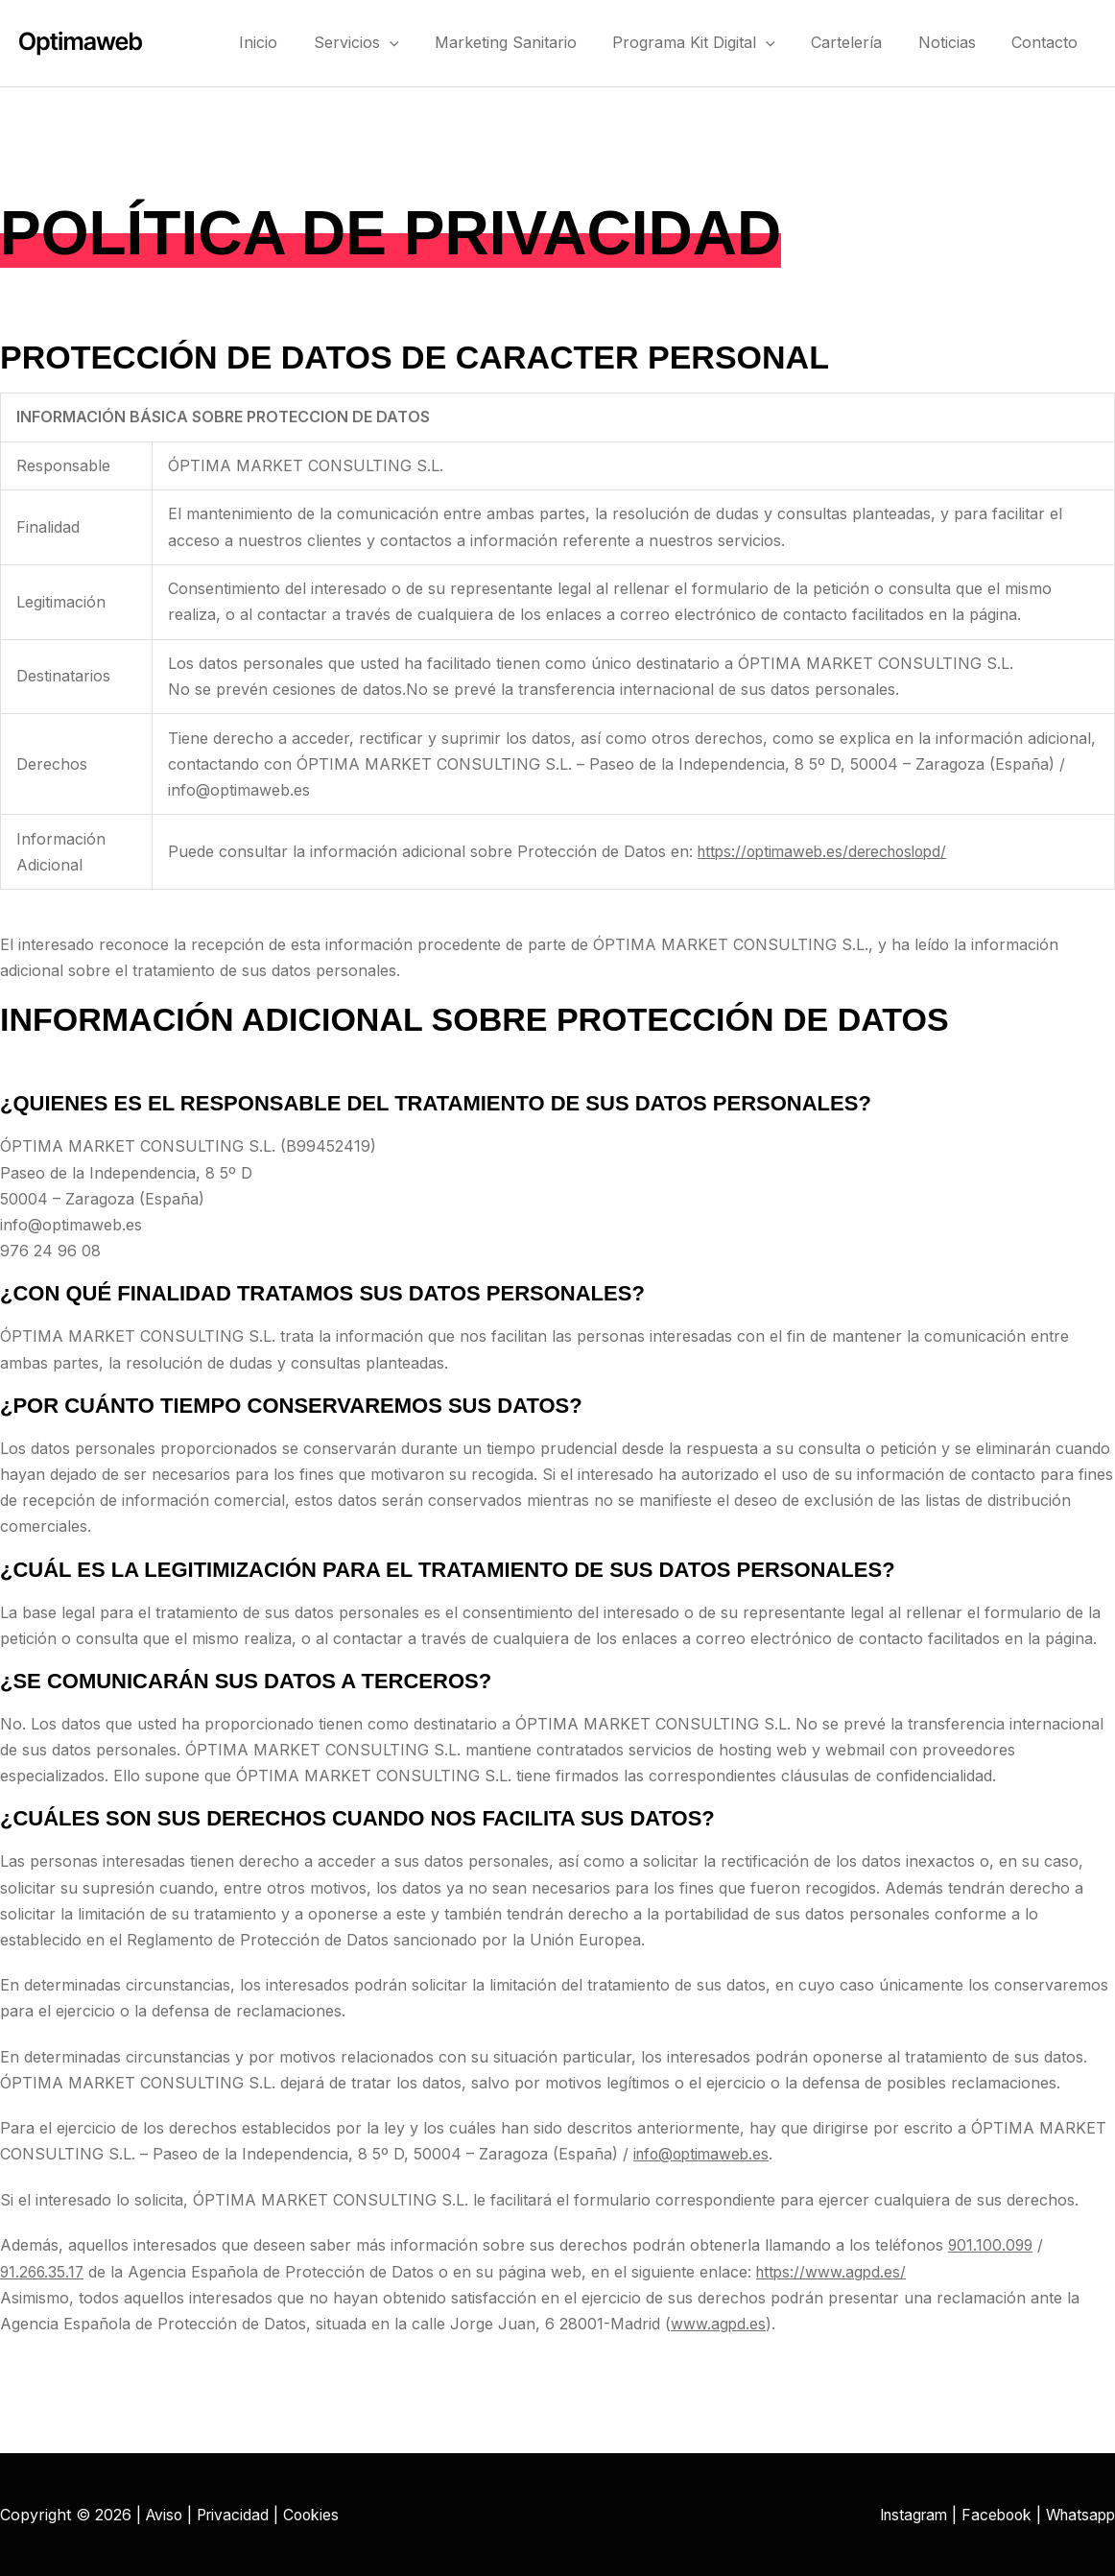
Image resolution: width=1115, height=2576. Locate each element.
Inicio (305, 42)
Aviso (165, 2513)
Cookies (317, 2513)
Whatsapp (1078, 2513)
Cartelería (864, 42)
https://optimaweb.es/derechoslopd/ (829, 851)
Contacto (1048, 42)
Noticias (957, 42)
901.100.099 (991, 2244)
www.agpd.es (719, 2322)
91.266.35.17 (43, 2270)
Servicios (396, 42)
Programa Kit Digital (718, 42)
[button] (429, 42)
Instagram (902, 2513)
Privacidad (237, 2513)
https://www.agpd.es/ (836, 2270)
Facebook (990, 2513)
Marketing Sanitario (537, 42)
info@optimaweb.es (704, 2153)
